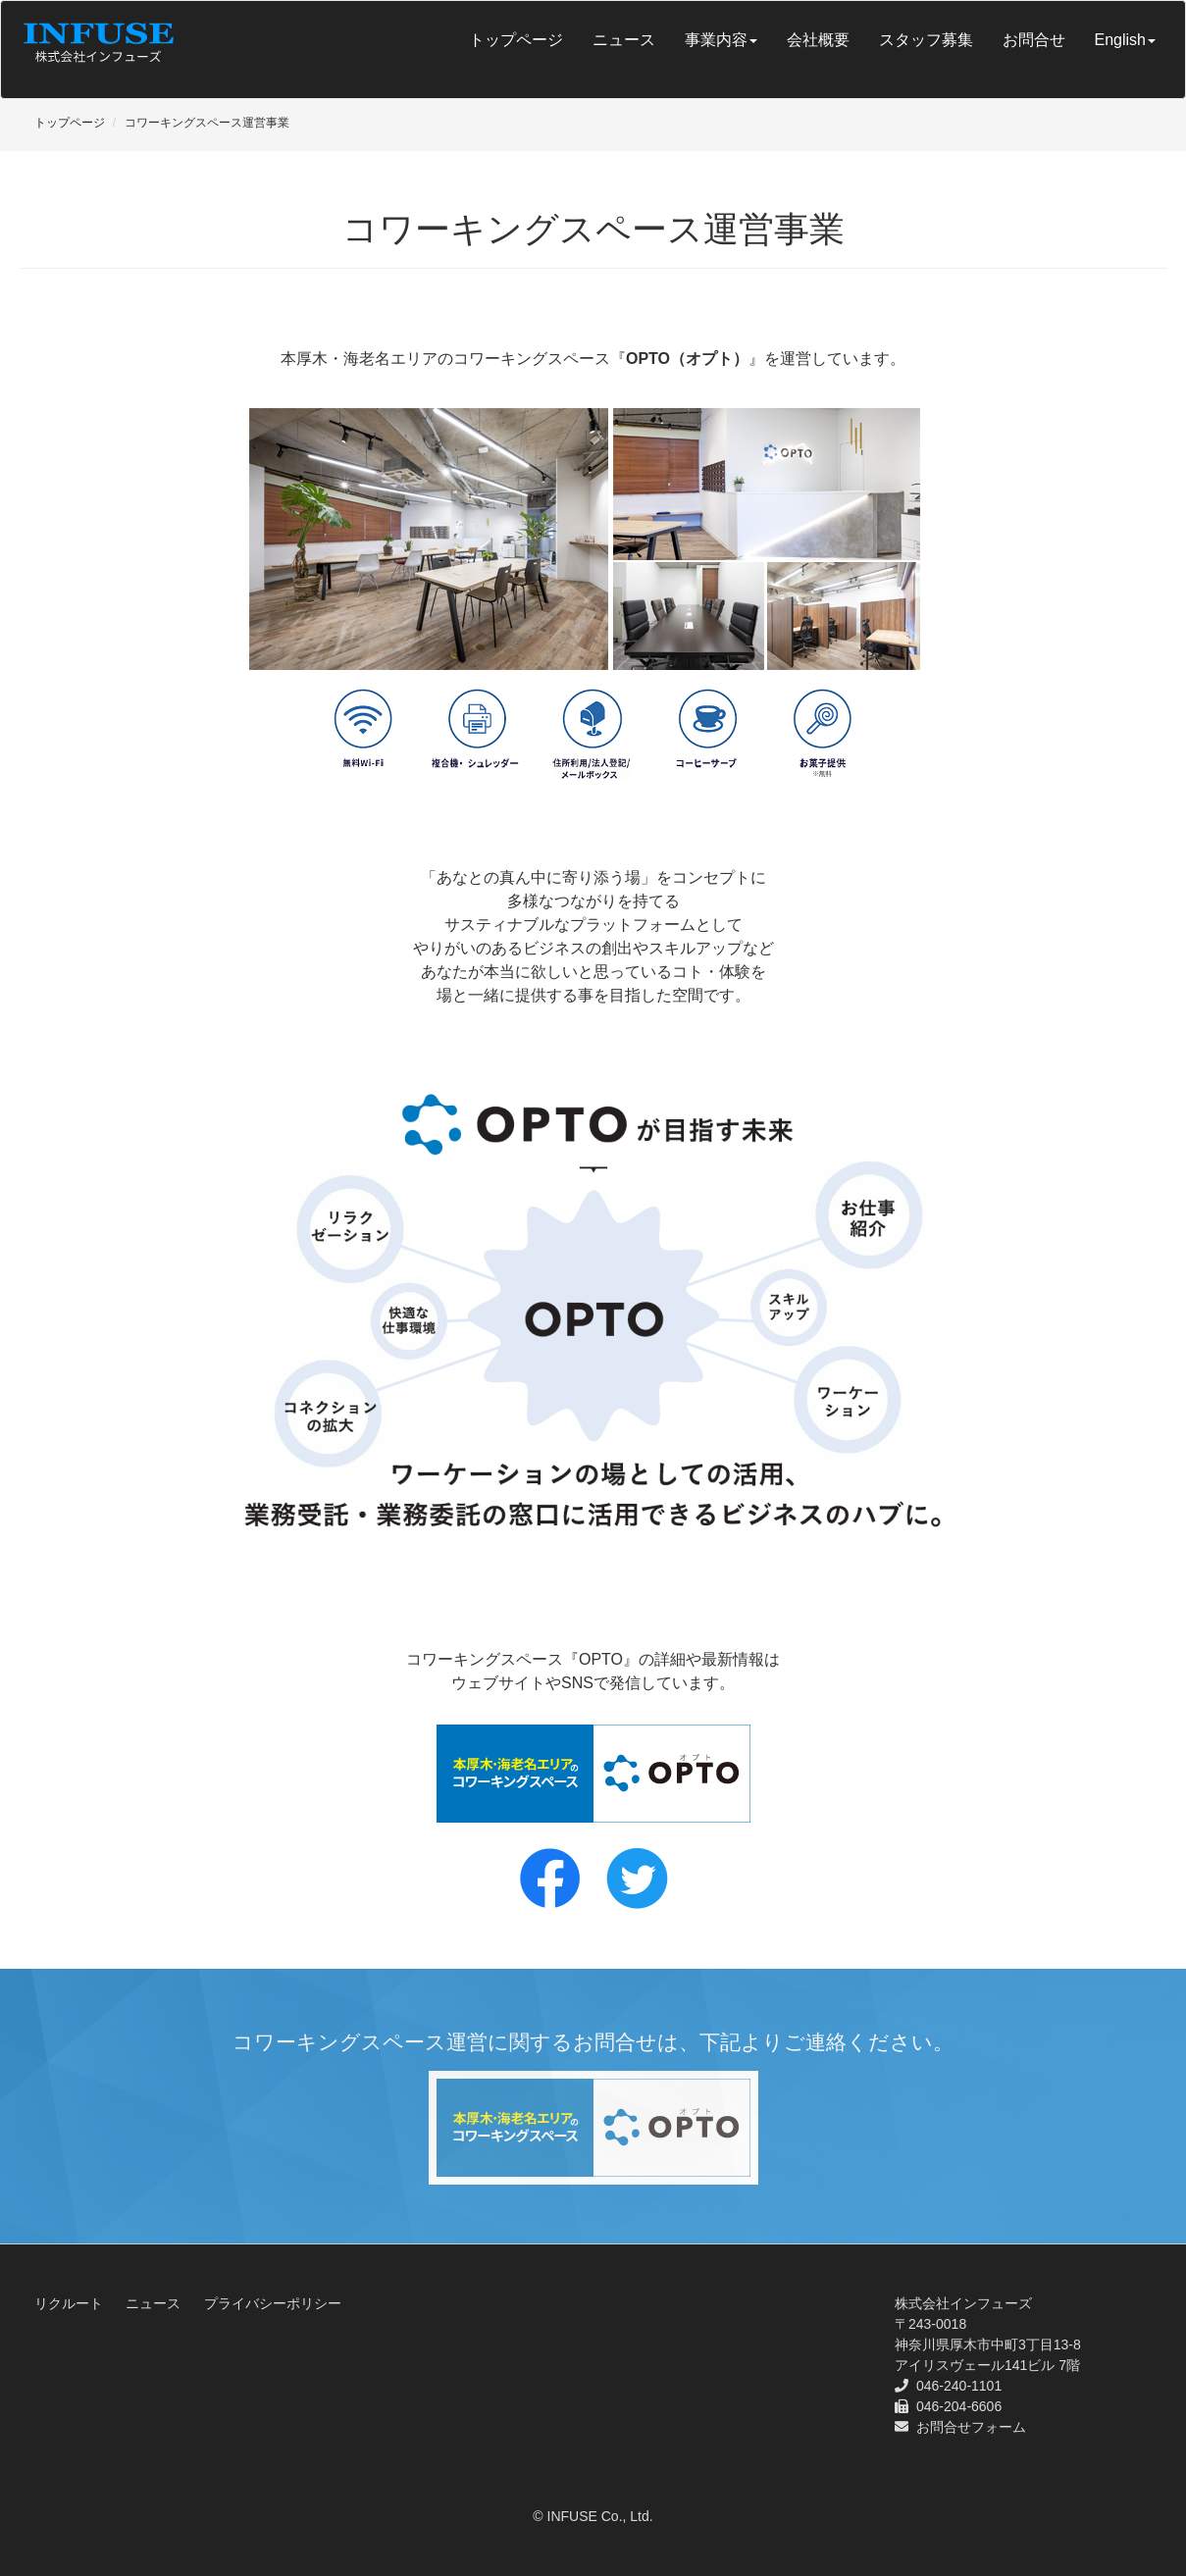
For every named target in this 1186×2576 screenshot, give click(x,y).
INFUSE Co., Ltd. (600, 2516)
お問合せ (1034, 39)
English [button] (1125, 39)
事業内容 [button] (721, 39)
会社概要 (818, 39)
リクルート (68, 2303)
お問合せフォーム (971, 2427)
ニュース (624, 39)
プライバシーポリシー (272, 2303)
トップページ (516, 39)
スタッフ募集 (926, 39)
